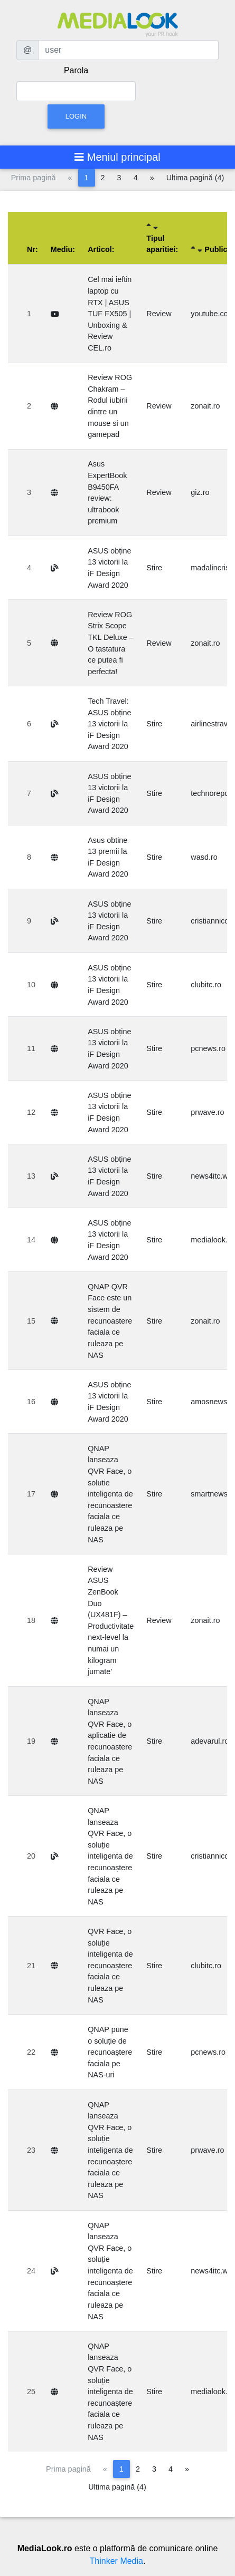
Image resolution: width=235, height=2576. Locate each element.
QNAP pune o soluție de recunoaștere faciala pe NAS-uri (110, 2052)
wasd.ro (204, 857)
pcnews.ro (208, 1048)
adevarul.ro (210, 1741)
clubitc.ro (206, 984)
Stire (154, 567)
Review (158, 313)
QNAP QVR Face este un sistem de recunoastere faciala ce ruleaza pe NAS (110, 1320)
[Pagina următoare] (152, 178)
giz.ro (200, 492)
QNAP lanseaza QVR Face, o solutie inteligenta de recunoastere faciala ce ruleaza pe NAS (110, 1494)
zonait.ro (205, 406)
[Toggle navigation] (117, 157)
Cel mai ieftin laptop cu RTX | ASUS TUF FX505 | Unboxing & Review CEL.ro (109, 313)
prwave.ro (207, 1112)
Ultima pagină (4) (195, 177)
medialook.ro (212, 1240)
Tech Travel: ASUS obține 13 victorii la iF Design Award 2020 (109, 724)
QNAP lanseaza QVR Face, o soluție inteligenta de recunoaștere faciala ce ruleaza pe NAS (110, 1856)
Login (76, 116)
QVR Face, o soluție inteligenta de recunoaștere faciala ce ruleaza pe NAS (110, 1965)
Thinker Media (116, 2560)
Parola (76, 70)
